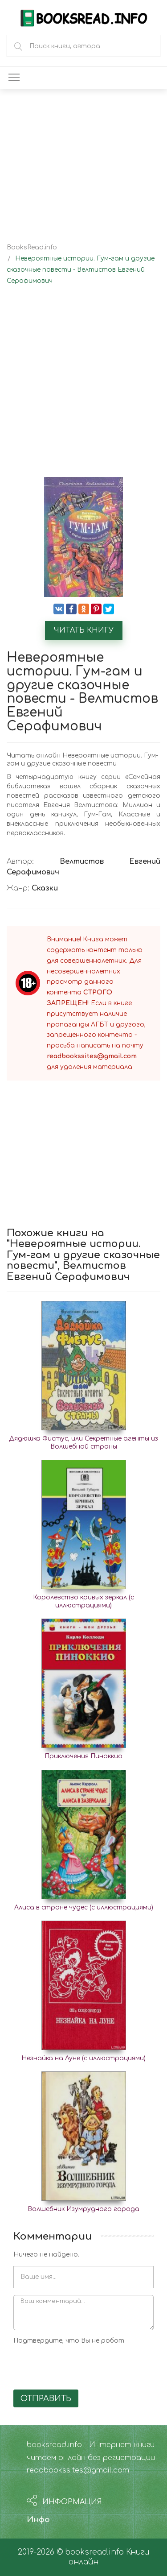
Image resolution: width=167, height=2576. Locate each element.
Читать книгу (84, 630)
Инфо (38, 2519)
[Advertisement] (83, 388)
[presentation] (81, 2365)
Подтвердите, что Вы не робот (68, 2340)
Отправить (45, 2398)
